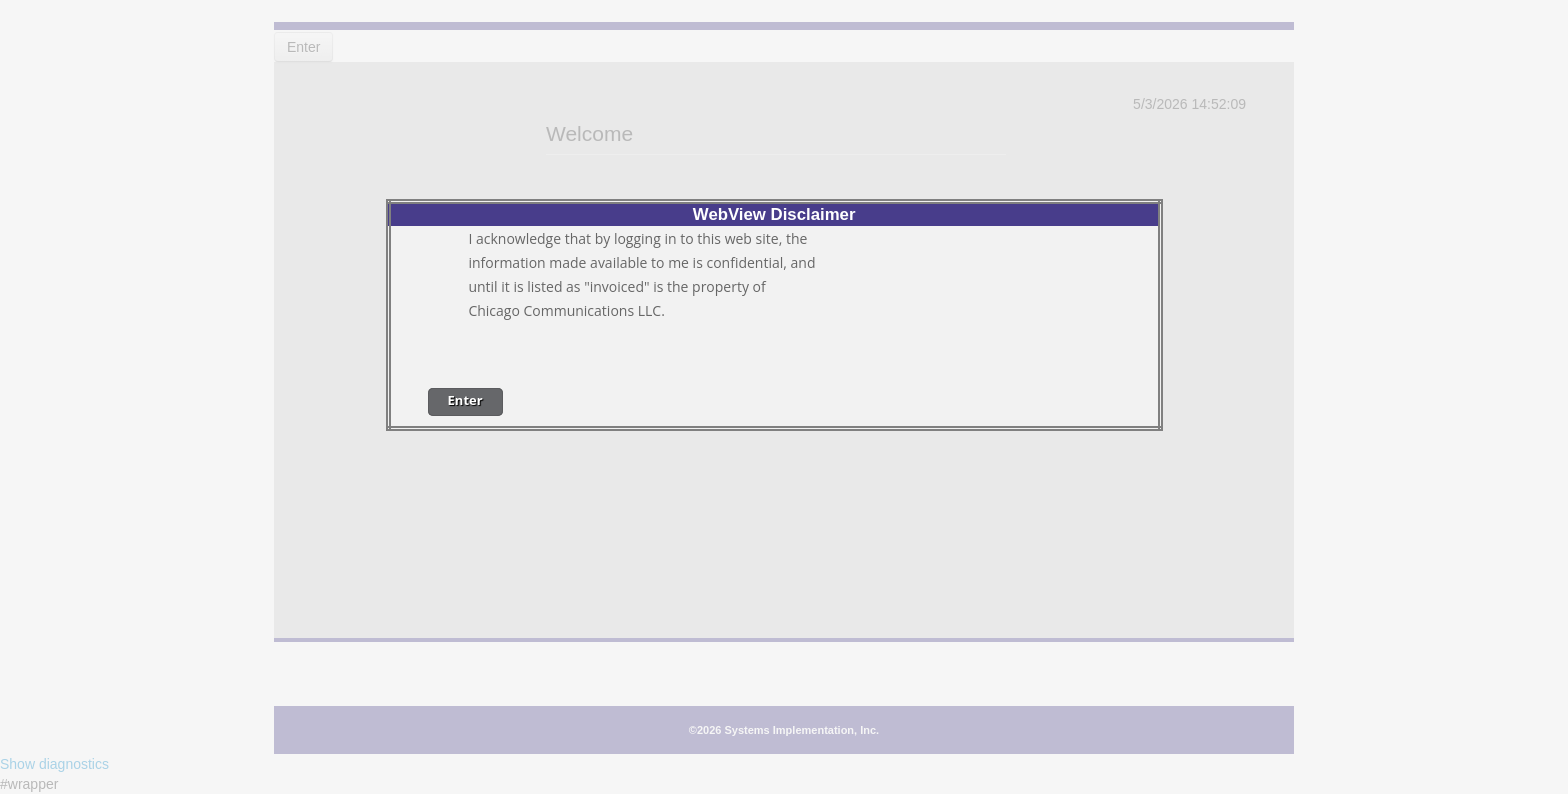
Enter (465, 400)
